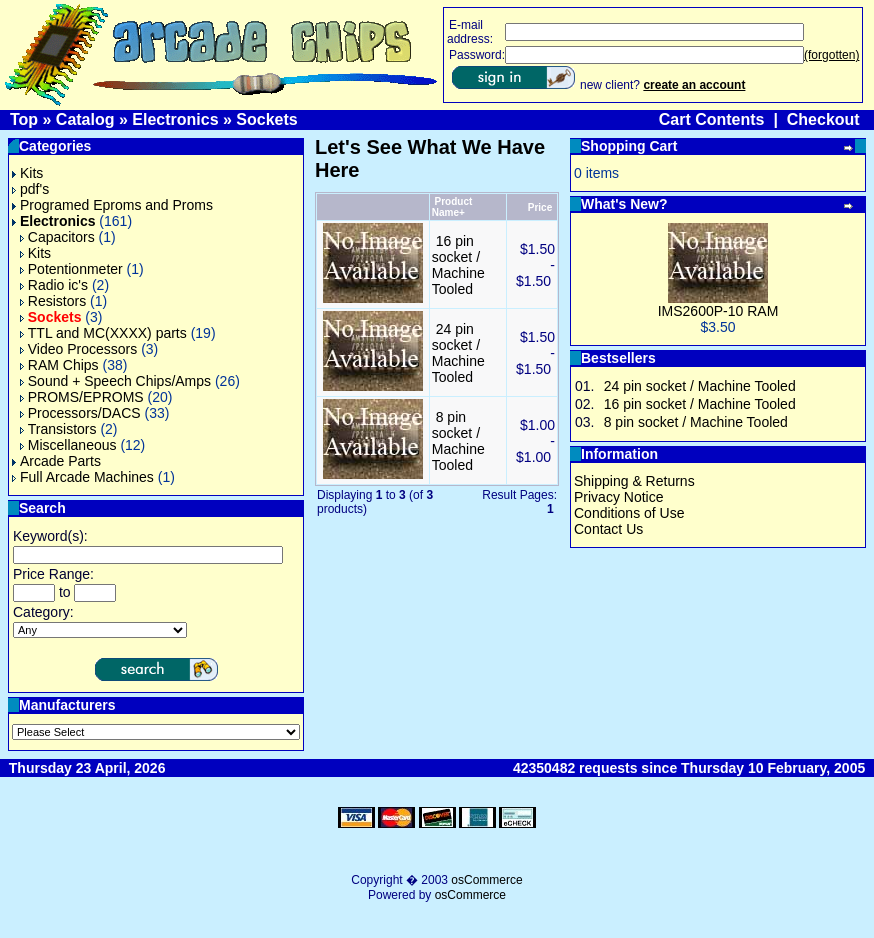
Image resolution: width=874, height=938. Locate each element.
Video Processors (78, 349)
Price (540, 207)
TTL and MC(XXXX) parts (103, 333)
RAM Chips (59, 365)
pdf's (30, 189)
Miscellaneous (68, 445)
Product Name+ (452, 207)
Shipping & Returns (634, 481)
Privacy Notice (618, 497)
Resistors (53, 301)
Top (24, 119)
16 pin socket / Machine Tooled (458, 265)
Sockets (266, 119)
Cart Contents (712, 119)
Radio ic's (54, 285)
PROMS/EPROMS (82, 397)
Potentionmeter (71, 269)
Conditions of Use (629, 513)
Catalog (85, 119)
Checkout (823, 119)
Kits (27, 173)
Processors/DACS (80, 413)
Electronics (175, 119)
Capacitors (57, 237)
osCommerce (486, 880)
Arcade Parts (56, 461)
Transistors (58, 429)
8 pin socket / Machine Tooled (458, 441)
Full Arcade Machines (83, 477)
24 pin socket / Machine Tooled (458, 353)
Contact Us (608, 529)
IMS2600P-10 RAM (718, 311)
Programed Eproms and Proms (112, 205)
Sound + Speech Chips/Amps (115, 381)
